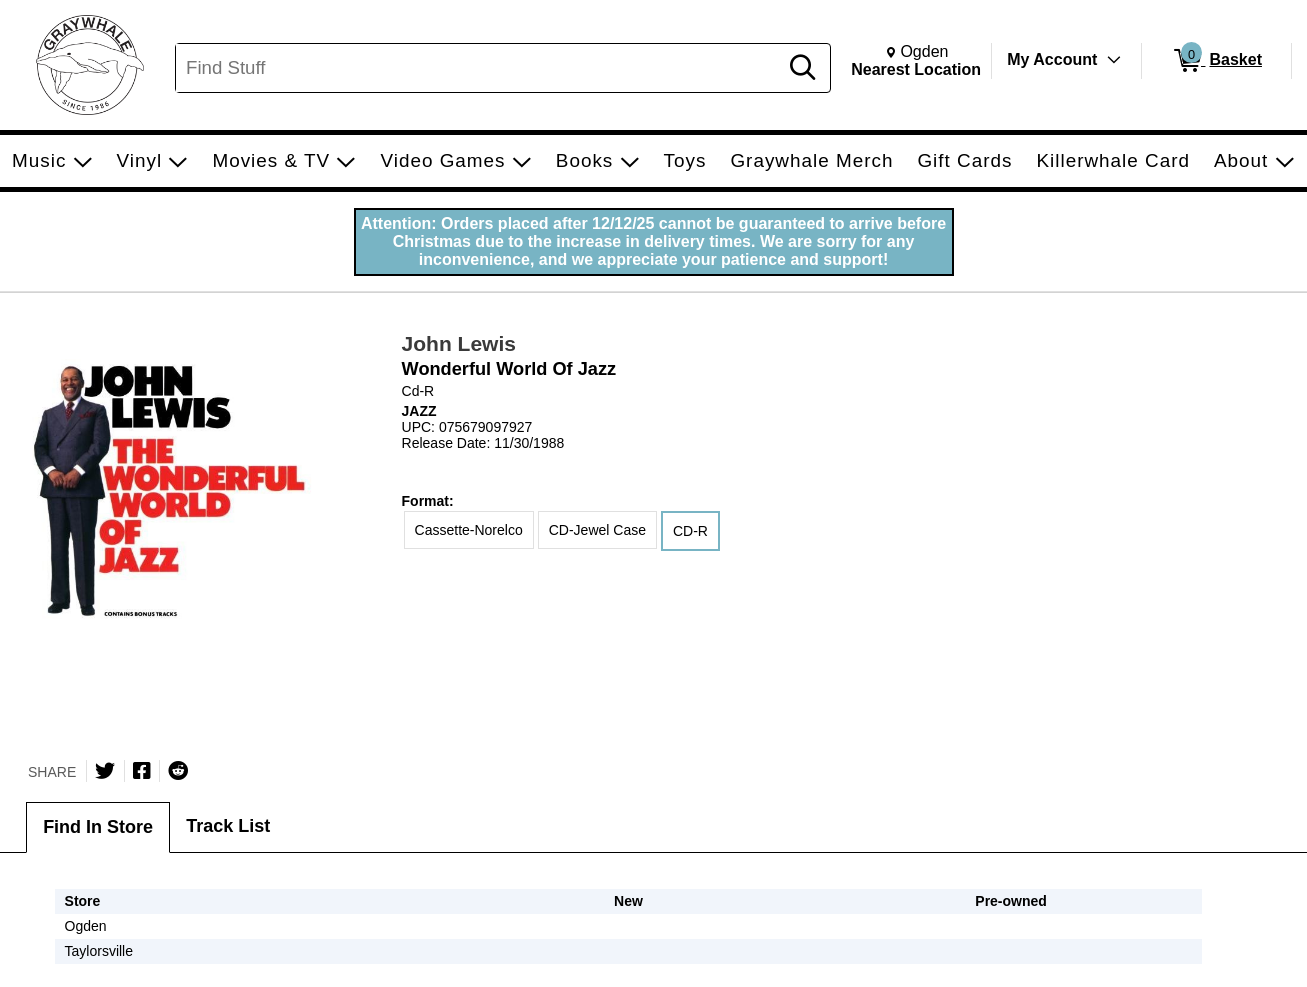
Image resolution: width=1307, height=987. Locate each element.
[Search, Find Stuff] (479, 68)
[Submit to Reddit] (178, 771)
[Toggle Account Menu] (1114, 60)
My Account (1052, 59)
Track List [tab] (228, 826)
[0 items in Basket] (1216, 61)
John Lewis (459, 343)
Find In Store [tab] (98, 827)
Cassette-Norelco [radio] (469, 530)
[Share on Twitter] (105, 771)
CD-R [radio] (690, 531)
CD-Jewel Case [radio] (597, 530)
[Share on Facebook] (142, 771)
